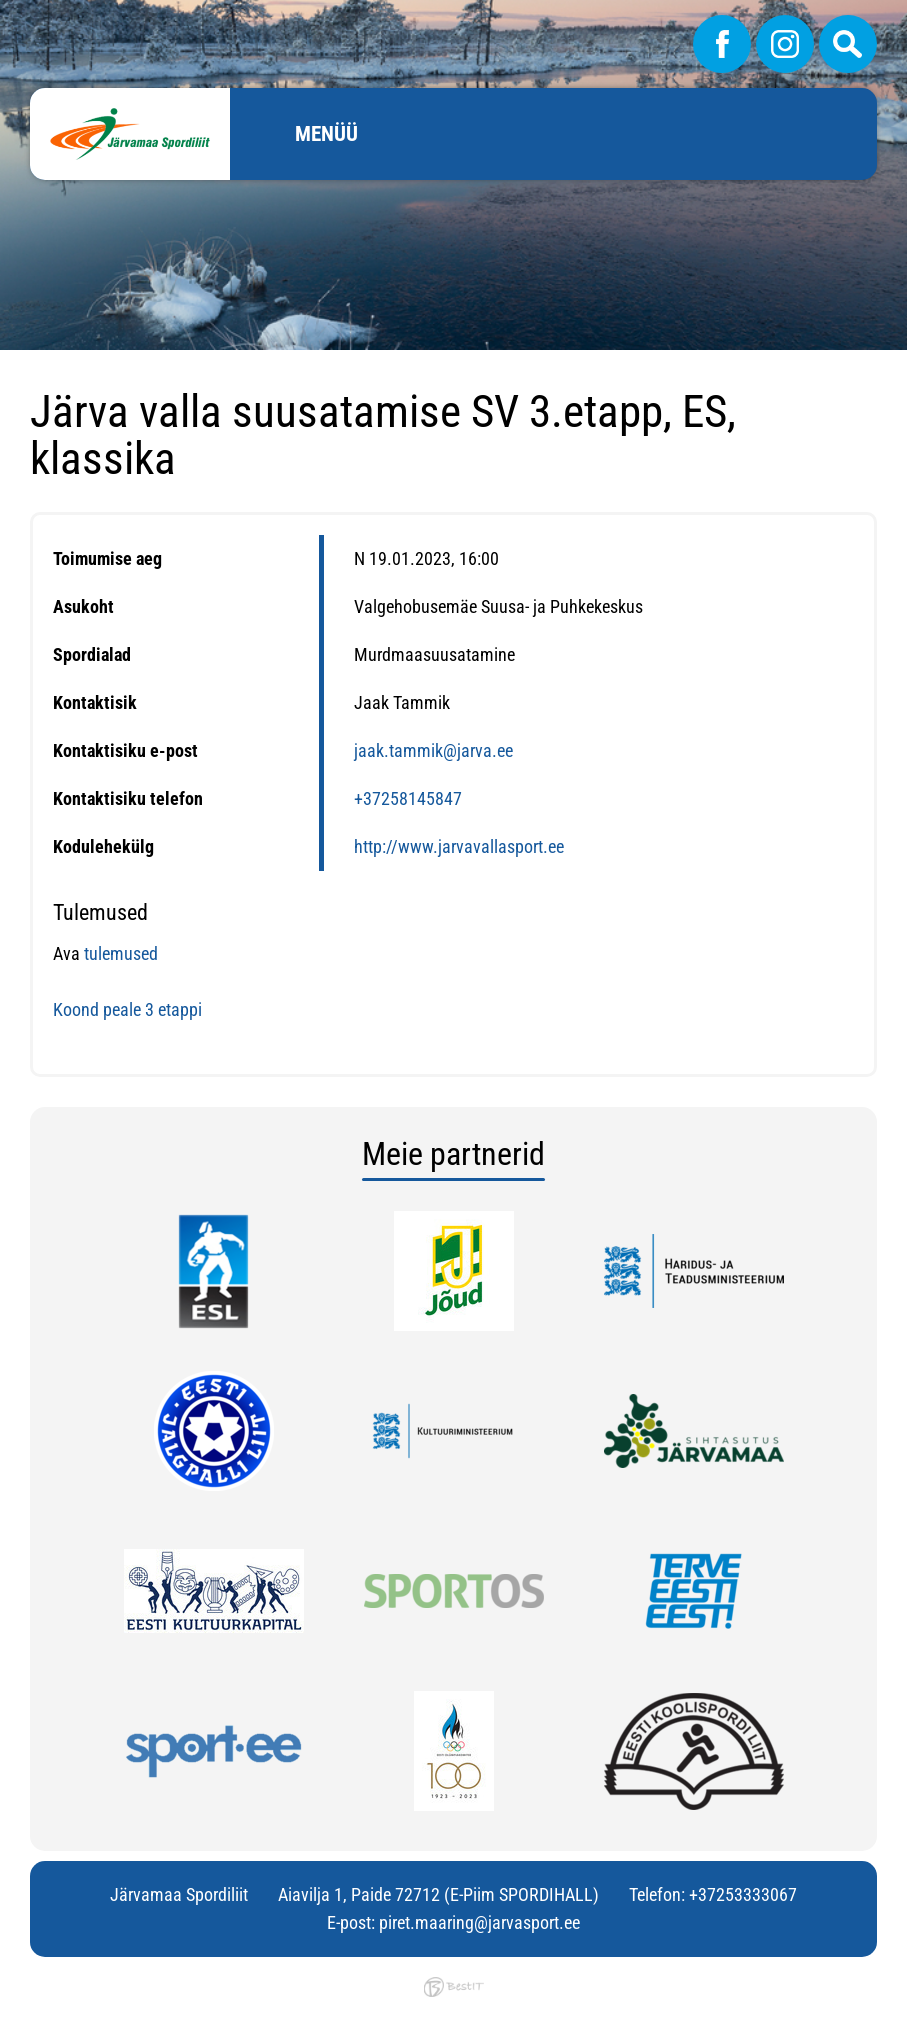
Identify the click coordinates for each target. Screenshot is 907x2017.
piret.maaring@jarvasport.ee (479, 1922)
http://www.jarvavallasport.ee (459, 846)
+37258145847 (408, 798)
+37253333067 (743, 1894)
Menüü (326, 134)
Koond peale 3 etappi (129, 1009)
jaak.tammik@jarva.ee (433, 750)
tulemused (121, 953)
